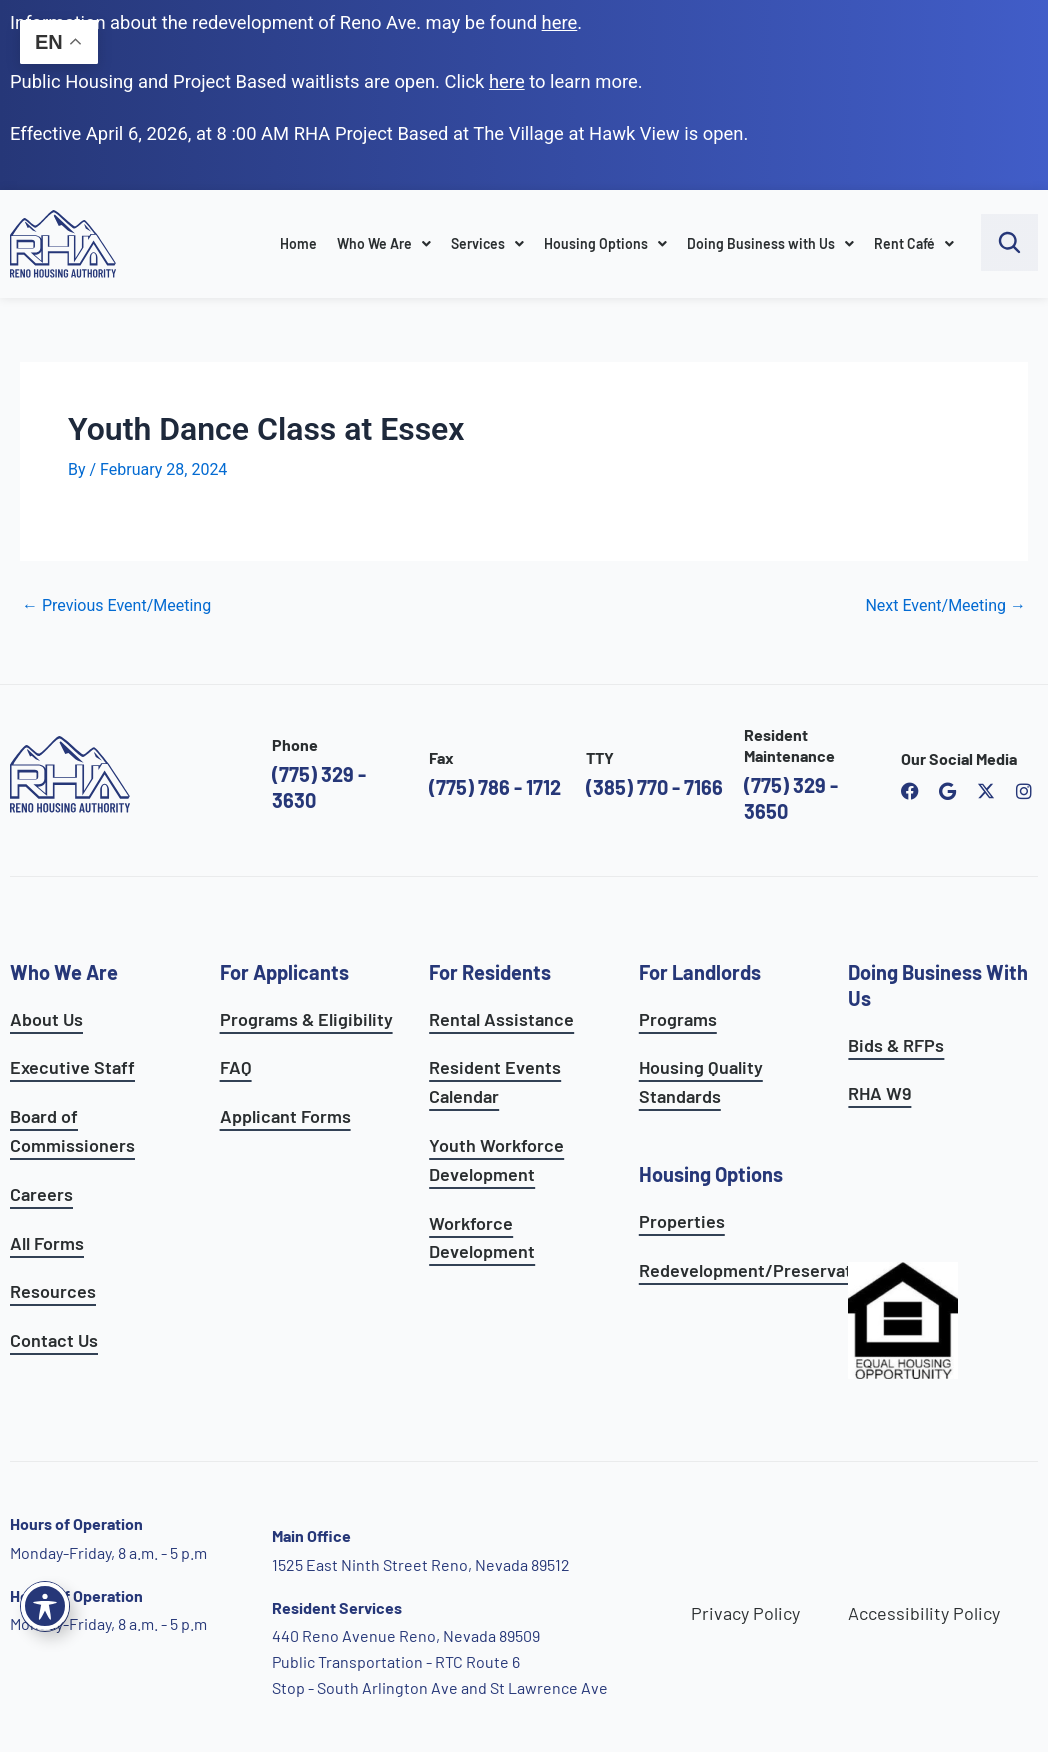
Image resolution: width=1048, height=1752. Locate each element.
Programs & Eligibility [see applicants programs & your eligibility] (306, 1019)
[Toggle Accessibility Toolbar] (45, 1606)
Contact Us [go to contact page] (54, 1340)
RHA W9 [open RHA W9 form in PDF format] (879, 1093)
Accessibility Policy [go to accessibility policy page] (924, 1613)
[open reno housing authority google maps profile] (948, 791)
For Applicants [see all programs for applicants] (284, 972)
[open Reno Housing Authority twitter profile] (986, 791)
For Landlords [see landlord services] (700, 972)
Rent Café (914, 243)
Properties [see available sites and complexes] (682, 1221)
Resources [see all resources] (53, 1291)
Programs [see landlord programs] (678, 1019)
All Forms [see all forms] (47, 1243)
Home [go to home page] (298, 243)
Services (487, 243)
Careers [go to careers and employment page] (41, 1194)
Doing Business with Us (770, 243)
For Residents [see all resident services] (490, 972)
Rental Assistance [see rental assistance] (501, 1019)
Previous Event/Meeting (116, 606)
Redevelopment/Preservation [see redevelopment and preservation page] (758, 1270)
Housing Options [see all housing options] (711, 1174)
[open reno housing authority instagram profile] (1024, 791)
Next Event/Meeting (945, 606)
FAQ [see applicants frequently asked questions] (236, 1067)
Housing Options (605, 243)
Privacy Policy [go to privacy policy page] (745, 1613)
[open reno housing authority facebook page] (910, 791)
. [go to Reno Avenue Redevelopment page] (562, 22)
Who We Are (384, 243)
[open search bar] (1009, 242)
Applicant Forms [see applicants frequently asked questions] (285, 1116)
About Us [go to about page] (46, 1019)
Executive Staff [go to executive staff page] (72, 1067)
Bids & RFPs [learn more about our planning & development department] (896, 1045)
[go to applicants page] (507, 81)
